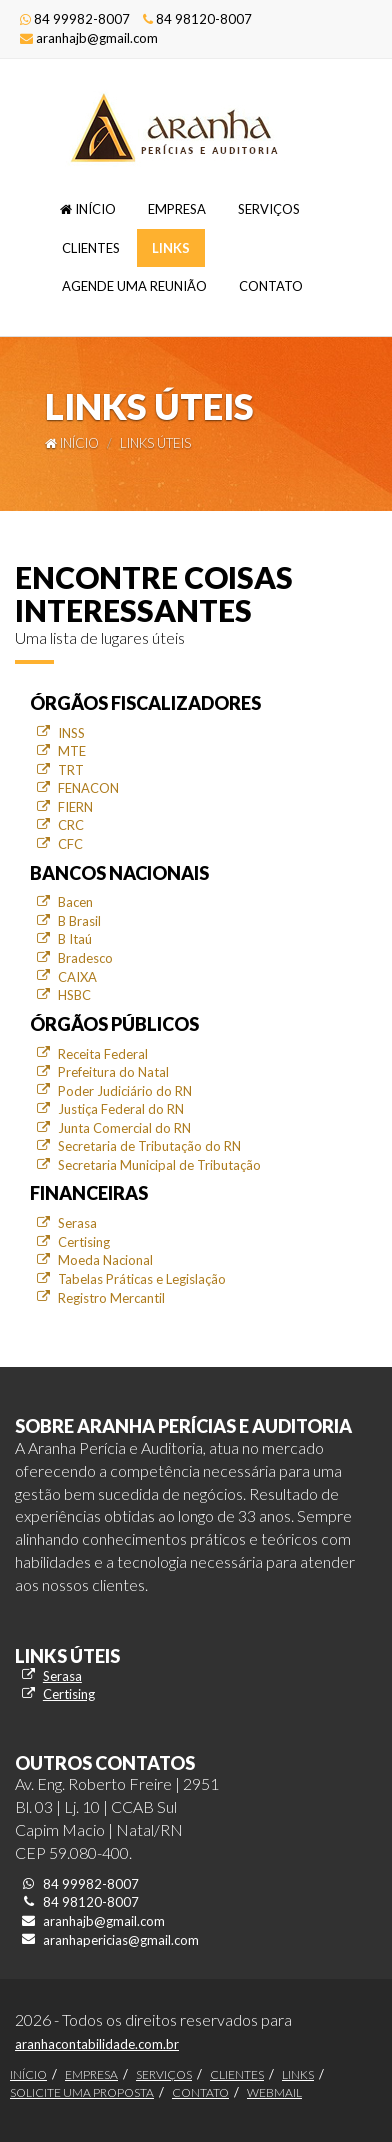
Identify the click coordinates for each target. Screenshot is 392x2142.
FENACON (88, 788)
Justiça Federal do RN (121, 1109)
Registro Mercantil (111, 1298)
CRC (71, 825)
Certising (84, 1242)
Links (171, 248)
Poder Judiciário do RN (125, 1091)
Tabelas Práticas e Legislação (142, 1279)
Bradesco (85, 958)
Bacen (75, 902)
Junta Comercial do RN (124, 1128)
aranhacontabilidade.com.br (97, 2044)
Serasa (77, 1223)
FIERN (75, 807)
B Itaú (75, 939)
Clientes (91, 248)
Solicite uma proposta (82, 2092)
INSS (71, 733)
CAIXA (77, 977)
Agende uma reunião (134, 286)
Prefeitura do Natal (113, 1072)
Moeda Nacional (105, 1260)
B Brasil (79, 921)
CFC (70, 844)
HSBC (74, 995)
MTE (72, 751)
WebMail (274, 2092)
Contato (271, 286)
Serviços (269, 209)
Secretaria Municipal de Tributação (159, 1165)
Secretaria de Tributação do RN (149, 1146)
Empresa (177, 209)
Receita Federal (103, 1054)
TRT (71, 770)
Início (88, 209)
